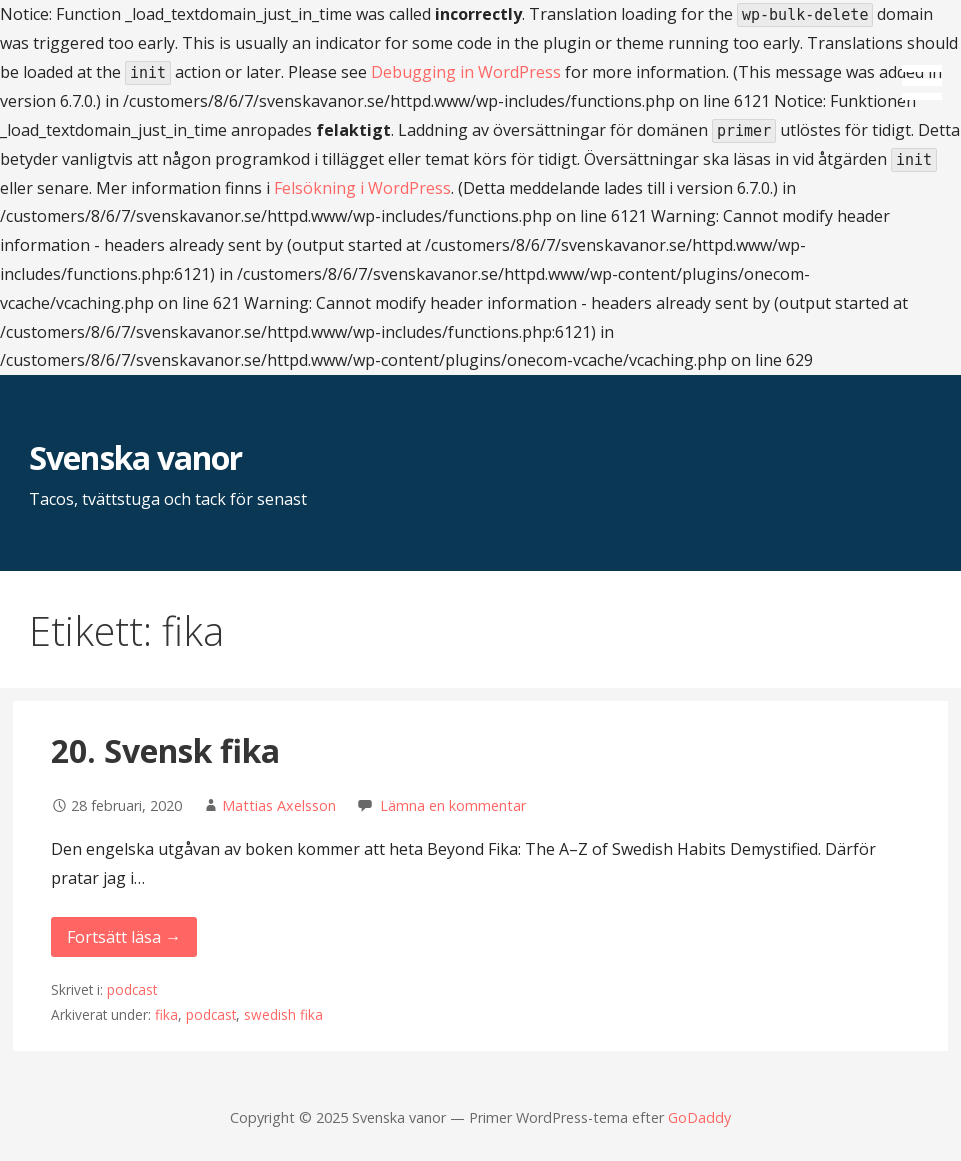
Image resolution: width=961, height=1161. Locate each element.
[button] (929, 53)
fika (166, 1014)
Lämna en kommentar (453, 805)
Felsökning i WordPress (362, 188)
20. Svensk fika (165, 750)
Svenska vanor (135, 457)
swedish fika (283, 1014)
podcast (132, 989)
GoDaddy (699, 1117)
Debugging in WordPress (466, 72)
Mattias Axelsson (279, 805)
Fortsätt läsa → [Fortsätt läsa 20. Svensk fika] (124, 937)
